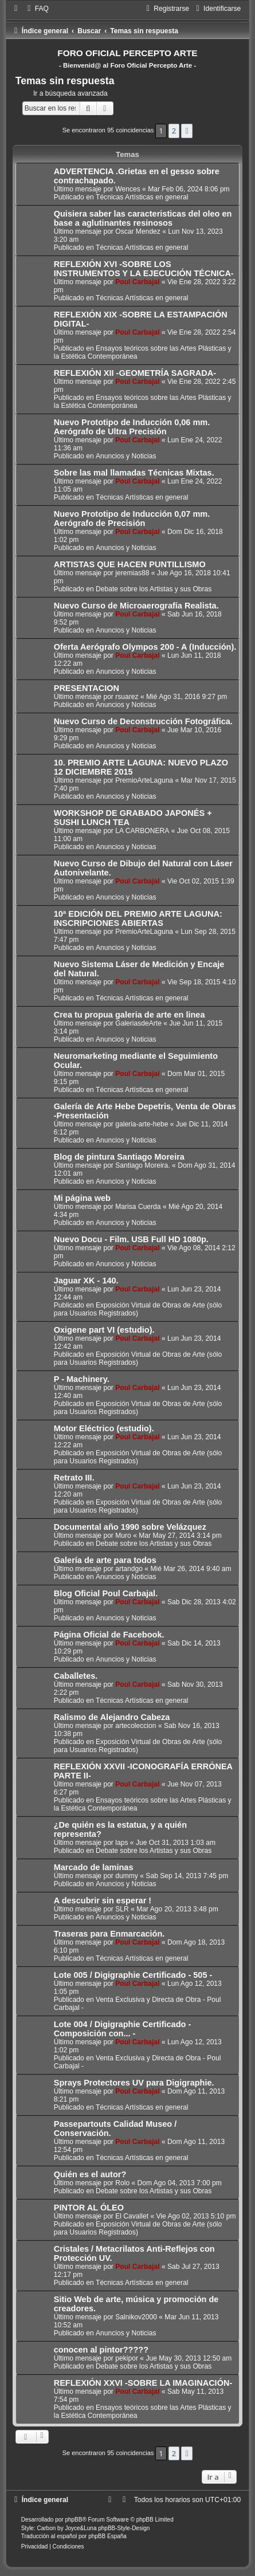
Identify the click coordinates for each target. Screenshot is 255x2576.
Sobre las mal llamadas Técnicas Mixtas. (134, 472)
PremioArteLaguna (144, 780)
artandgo (129, 1569)
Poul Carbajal (137, 282)
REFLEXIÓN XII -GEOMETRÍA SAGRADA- (135, 373)
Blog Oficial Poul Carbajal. (106, 1593)
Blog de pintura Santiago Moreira (119, 1156)
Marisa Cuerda (137, 1207)
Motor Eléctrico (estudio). (104, 1428)
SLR (122, 1909)
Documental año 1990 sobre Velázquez (130, 1527)
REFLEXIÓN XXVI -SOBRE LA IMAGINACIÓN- (143, 2382)
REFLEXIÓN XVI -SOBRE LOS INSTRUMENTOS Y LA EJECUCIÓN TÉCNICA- (144, 269)
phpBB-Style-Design (124, 2528)
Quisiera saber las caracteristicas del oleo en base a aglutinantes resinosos (143, 218)
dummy (126, 1876)
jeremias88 (132, 573)
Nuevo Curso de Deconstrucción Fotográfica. (143, 721)
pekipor (126, 2358)
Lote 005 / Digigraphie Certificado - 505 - (133, 1975)
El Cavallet (131, 2216)
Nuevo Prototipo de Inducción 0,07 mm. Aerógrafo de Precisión (132, 518)
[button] (187, 131)
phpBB (73, 2519)
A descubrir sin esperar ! (103, 1900)
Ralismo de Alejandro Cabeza (112, 1717)
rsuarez (126, 697)
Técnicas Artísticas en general (142, 197)
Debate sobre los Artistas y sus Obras (153, 589)
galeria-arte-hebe (141, 1124)
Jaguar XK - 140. (86, 1280)
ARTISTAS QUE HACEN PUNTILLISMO (130, 564)
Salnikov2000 (136, 2317)
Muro (123, 1536)
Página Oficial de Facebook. (109, 1634)
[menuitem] (37, 9)
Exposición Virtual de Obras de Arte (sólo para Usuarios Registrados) (138, 1309)
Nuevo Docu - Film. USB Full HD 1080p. (131, 1239)
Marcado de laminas (94, 1867)
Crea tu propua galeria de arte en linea (129, 1014)
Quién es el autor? (90, 2174)
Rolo (122, 2183)
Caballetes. (76, 1675)
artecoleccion (135, 1726)
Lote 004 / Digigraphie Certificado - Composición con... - (122, 2029)
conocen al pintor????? (101, 2349)
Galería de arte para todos (105, 1560)
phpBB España (107, 2536)
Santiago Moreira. (142, 1165)
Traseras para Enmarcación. (109, 1933)
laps (121, 1843)
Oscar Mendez (137, 231)
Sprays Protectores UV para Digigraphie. (134, 2082)
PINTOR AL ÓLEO (89, 2207)
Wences (127, 189)
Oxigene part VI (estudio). (104, 1329)
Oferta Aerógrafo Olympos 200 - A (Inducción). (145, 646)
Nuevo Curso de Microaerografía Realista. (136, 605)
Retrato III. (74, 1477)
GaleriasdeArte (138, 1023)
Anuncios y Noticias (126, 456)
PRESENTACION (86, 688)
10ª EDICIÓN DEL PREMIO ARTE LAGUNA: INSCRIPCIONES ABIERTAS (138, 918)
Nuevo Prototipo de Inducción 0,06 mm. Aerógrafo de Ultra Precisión (132, 427)
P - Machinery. (81, 1379)
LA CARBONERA (142, 831)
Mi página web (82, 1198)
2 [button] (174, 130)
